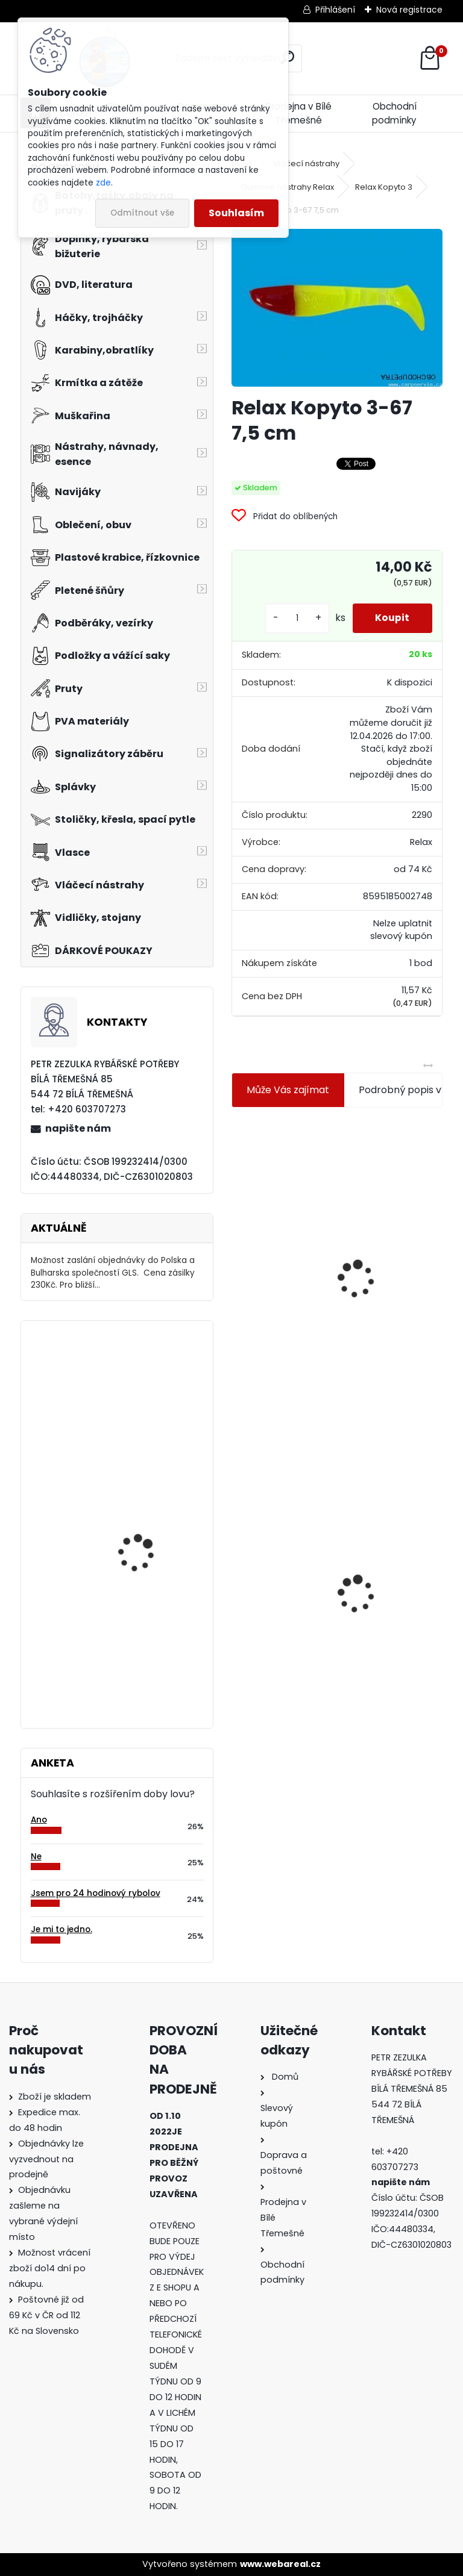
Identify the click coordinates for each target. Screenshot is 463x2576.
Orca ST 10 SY (128, 1493)
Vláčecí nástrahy (306, 163)
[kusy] (294, 618)
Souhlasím (236, 213)
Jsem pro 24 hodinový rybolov (95, 1893)
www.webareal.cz (280, 2564)
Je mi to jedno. (61, 1929)
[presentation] (237, 1250)
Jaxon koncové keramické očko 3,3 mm (284, 1209)
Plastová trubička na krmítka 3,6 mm (399, 1201)
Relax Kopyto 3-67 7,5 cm (283, 1562)
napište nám (78, 1128)
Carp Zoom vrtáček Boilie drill (152, 1611)
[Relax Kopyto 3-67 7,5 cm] (337, 308)
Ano (39, 1820)
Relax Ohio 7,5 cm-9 (142, 1379)
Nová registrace (409, 10)
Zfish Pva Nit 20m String (391, 1583)
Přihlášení (335, 10)
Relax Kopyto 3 (383, 187)
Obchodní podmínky (394, 113)
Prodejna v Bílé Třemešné (299, 113)
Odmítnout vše (142, 213)
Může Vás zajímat (288, 1090)
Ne (36, 1856)
